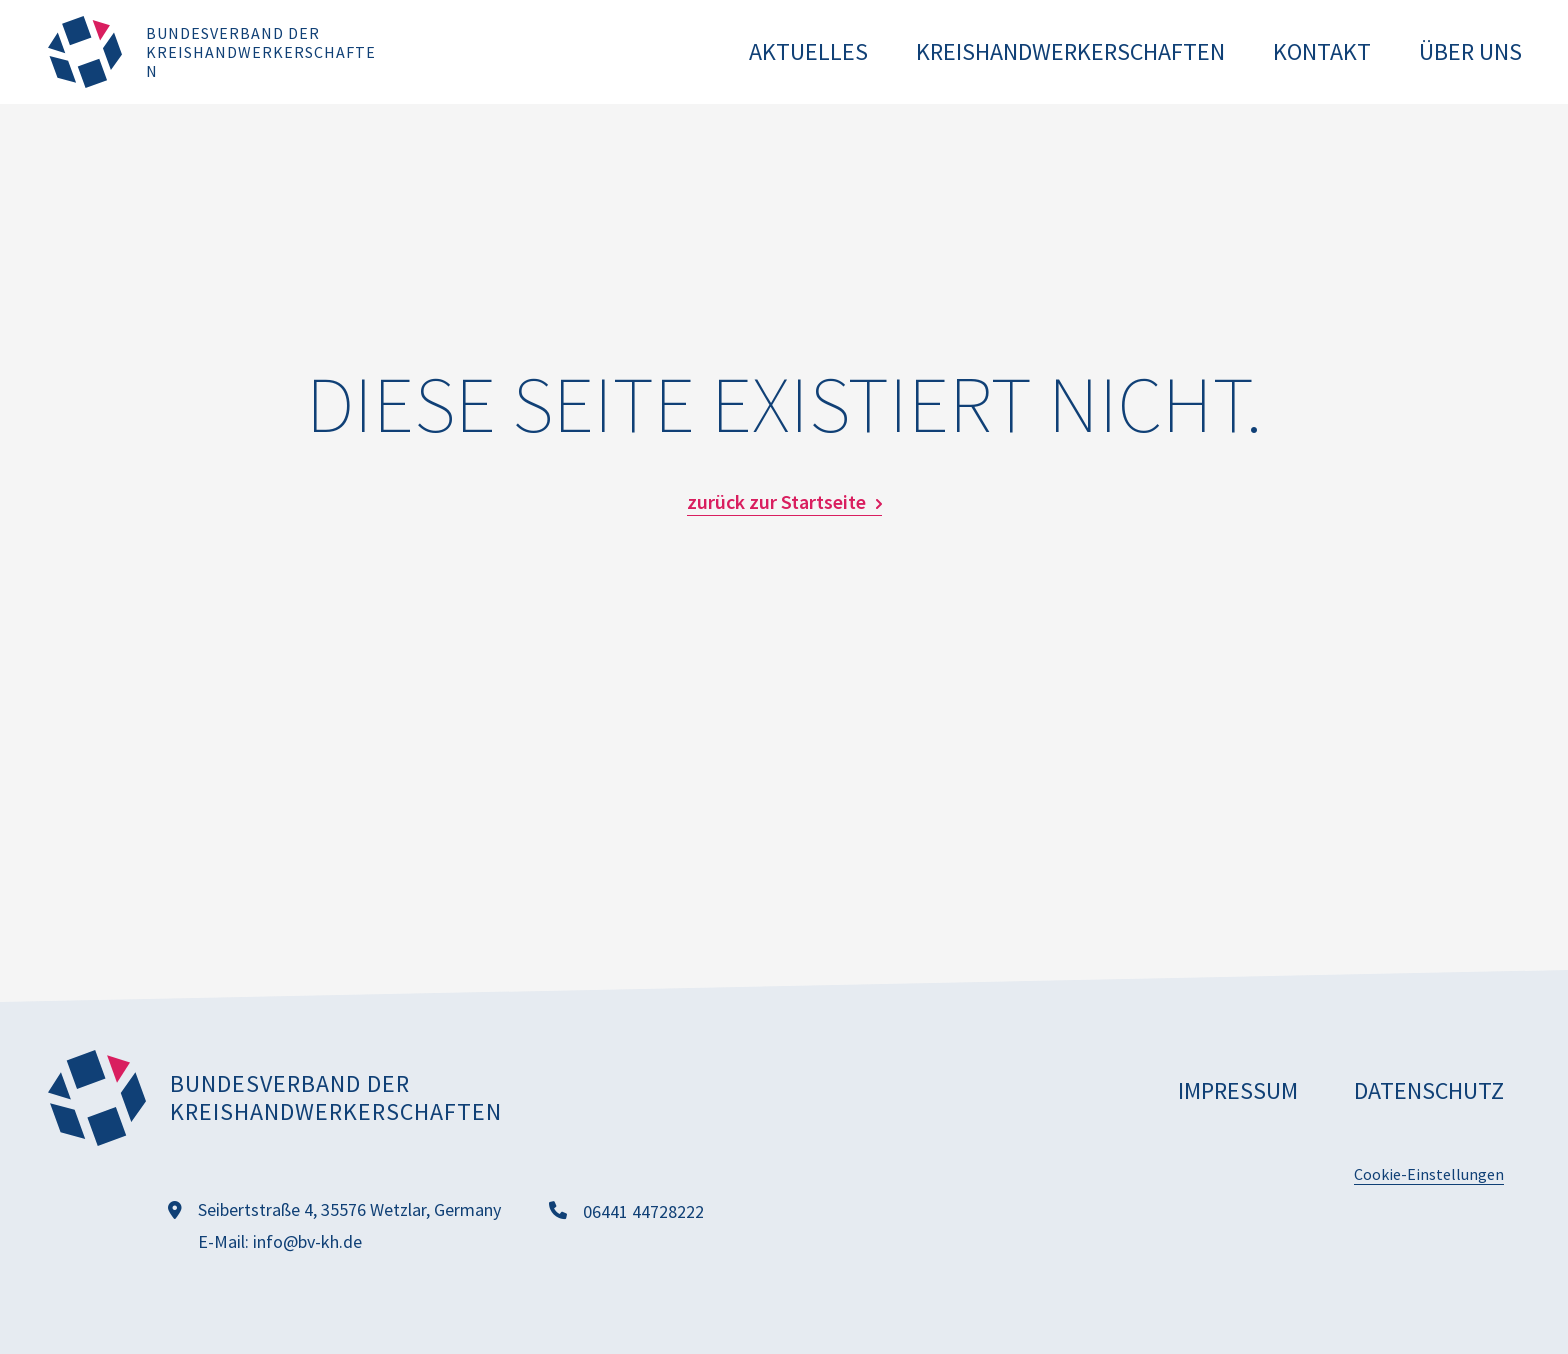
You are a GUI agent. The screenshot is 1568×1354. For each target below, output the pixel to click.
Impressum (1238, 1090)
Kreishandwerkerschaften (1070, 51)
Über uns (1470, 51)
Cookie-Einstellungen (1429, 1174)
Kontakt (1322, 51)
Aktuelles (808, 51)
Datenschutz (1429, 1090)
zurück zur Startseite (776, 502)
